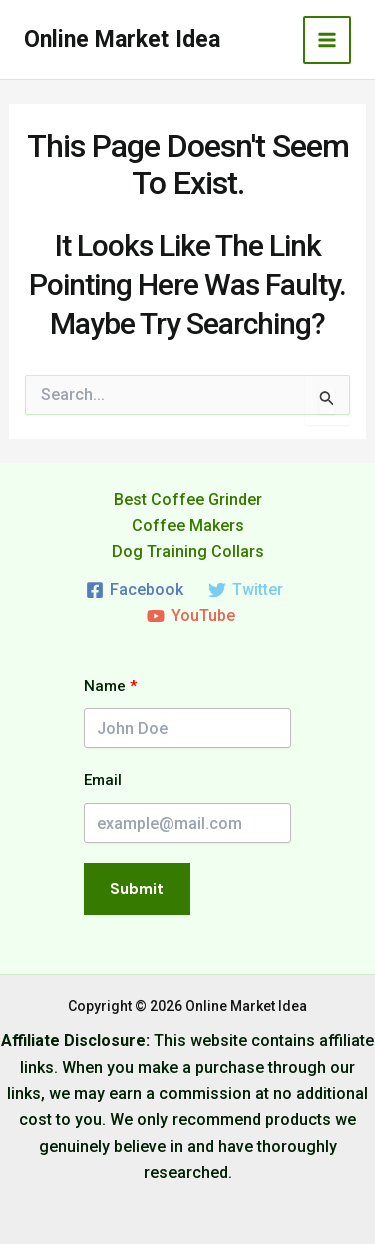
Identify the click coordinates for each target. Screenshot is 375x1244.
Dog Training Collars (188, 551)
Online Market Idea (122, 39)
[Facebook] (135, 590)
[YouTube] (190, 616)
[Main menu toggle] (327, 40)
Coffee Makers (188, 525)
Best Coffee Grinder (188, 499)
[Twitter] (246, 590)
